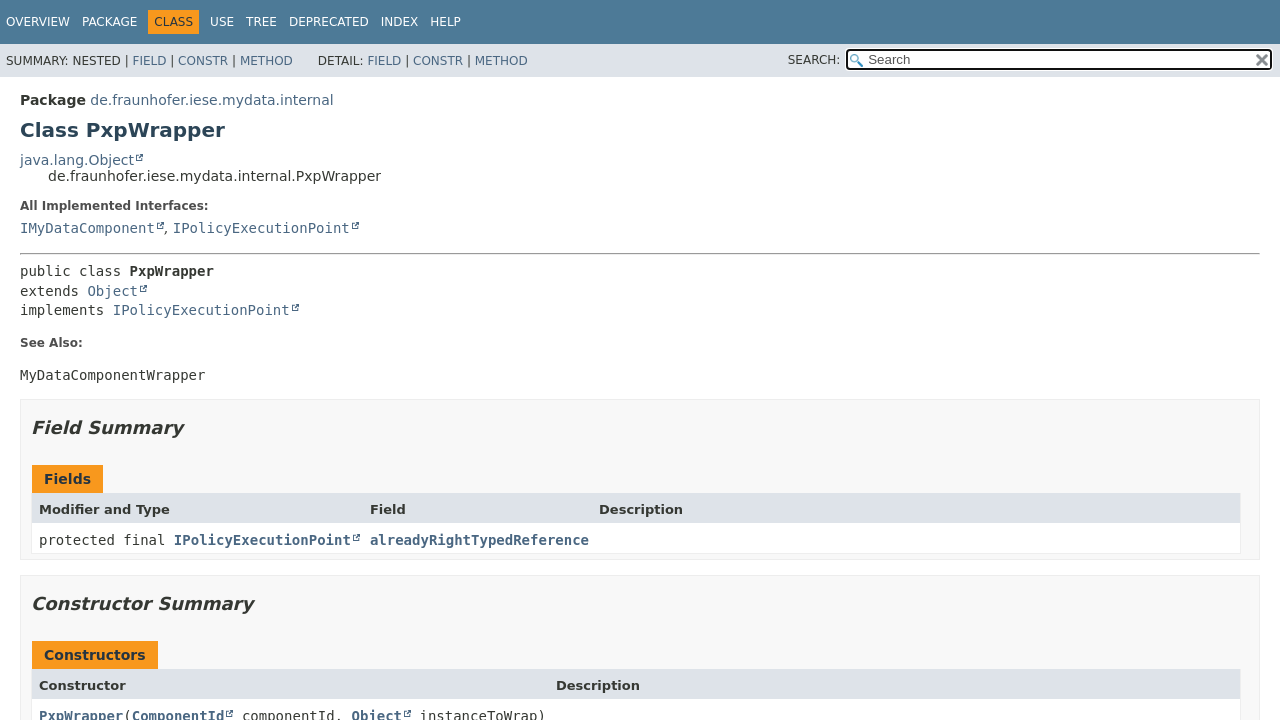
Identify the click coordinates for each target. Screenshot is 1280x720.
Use (222, 22)
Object (112, 291)
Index (400, 22)
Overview (38, 22)
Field (149, 61)
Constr (203, 61)
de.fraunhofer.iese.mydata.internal (211, 100)
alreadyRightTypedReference (479, 540)
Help (445, 22)
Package (109, 22)
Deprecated (329, 22)
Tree (261, 22)
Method (266, 61)
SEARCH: (814, 60)
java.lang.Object (77, 160)
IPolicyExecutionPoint (261, 228)
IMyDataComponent (87, 228)
